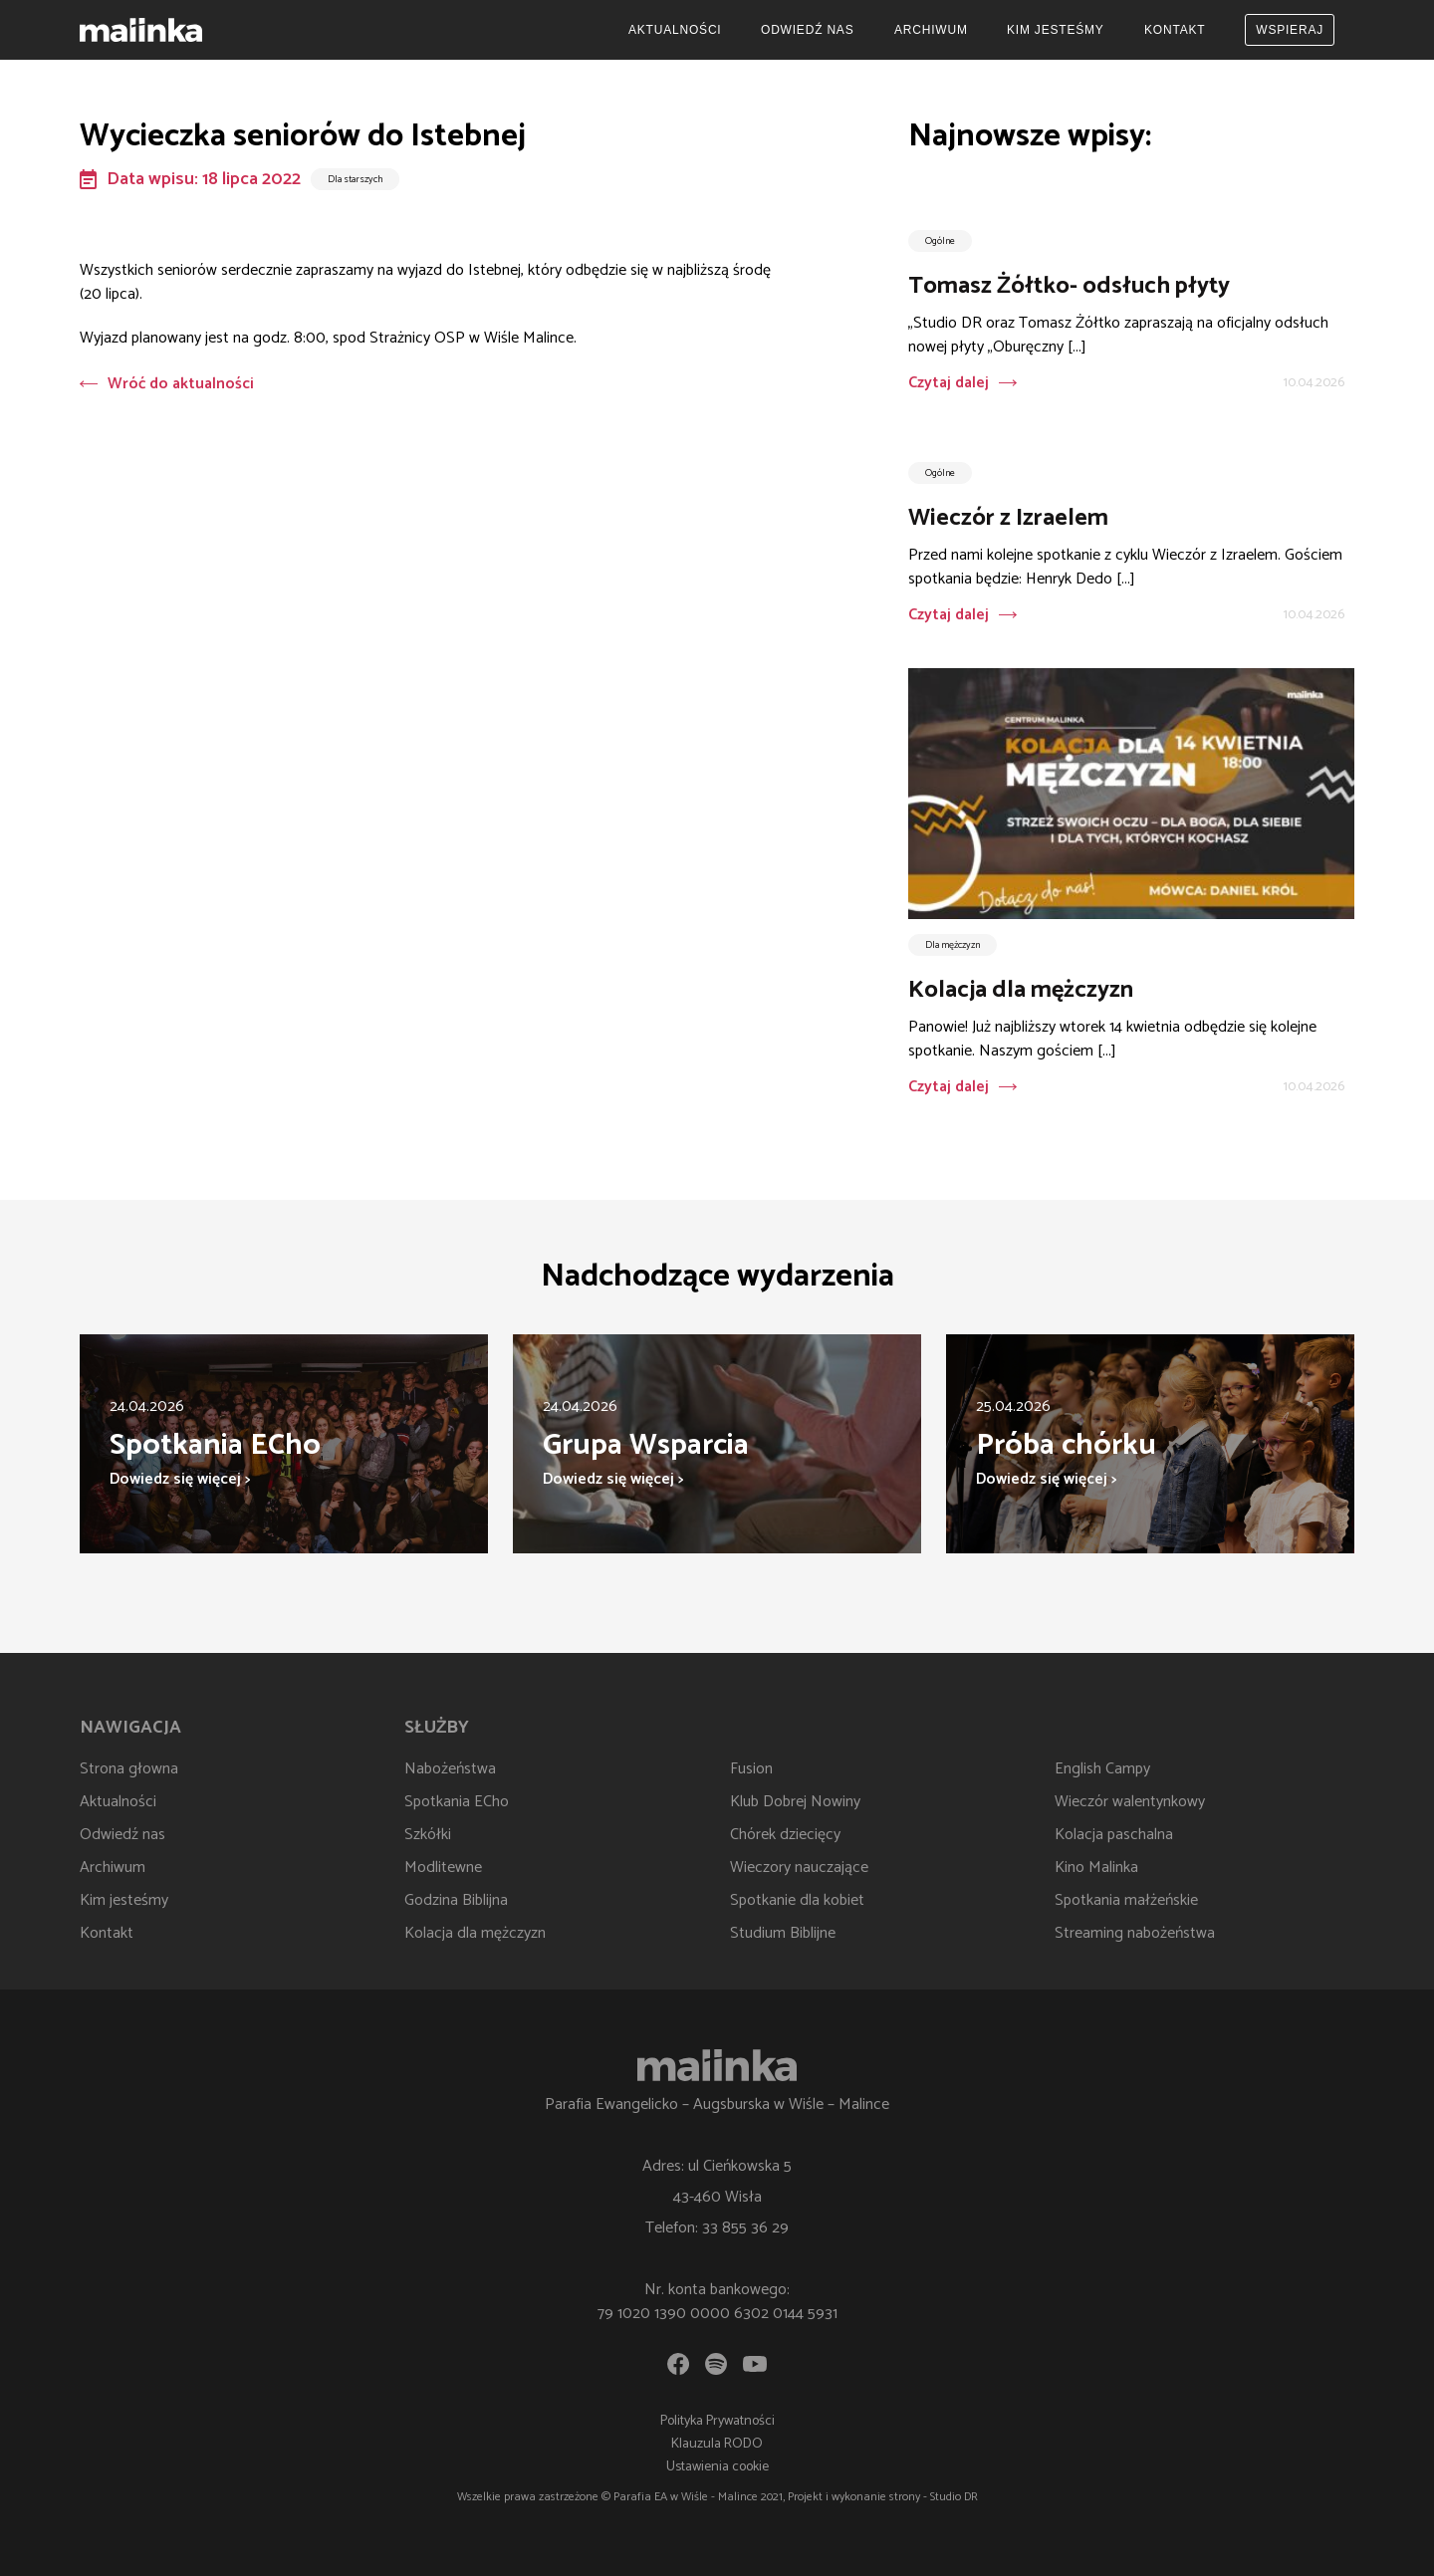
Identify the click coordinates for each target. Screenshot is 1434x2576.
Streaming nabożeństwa (1135, 1933)
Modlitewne (443, 1867)
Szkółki (427, 1834)
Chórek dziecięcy (785, 1834)
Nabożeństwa (450, 1769)
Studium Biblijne (783, 1933)
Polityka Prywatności (717, 2421)
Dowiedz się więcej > (180, 1479)
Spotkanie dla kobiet (797, 1900)
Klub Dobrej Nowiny (795, 1801)
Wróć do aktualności (167, 383)
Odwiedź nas (807, 30)
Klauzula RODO (717, 2444)
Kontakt (1174, 30)
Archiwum (931, 30)
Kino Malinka (1096, 1867)
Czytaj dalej (948, 382)
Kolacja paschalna (1114, 1834)
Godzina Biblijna (456, 1900)
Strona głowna (129, 1769)
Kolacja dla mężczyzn (475, 1933)
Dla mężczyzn (952, 945)
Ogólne (940, 241)
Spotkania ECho (456, 1801)
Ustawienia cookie (717, 2467)
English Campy (1102, 1769)
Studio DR (954, 2496)
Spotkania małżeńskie (1126, 1900)
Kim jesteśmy (1055, 30)
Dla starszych (355, 179)
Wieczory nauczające (799, 1867)
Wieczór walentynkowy (1130, 1801)
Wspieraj (1289, 30)
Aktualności (675, 30)
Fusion (751, 1769)
